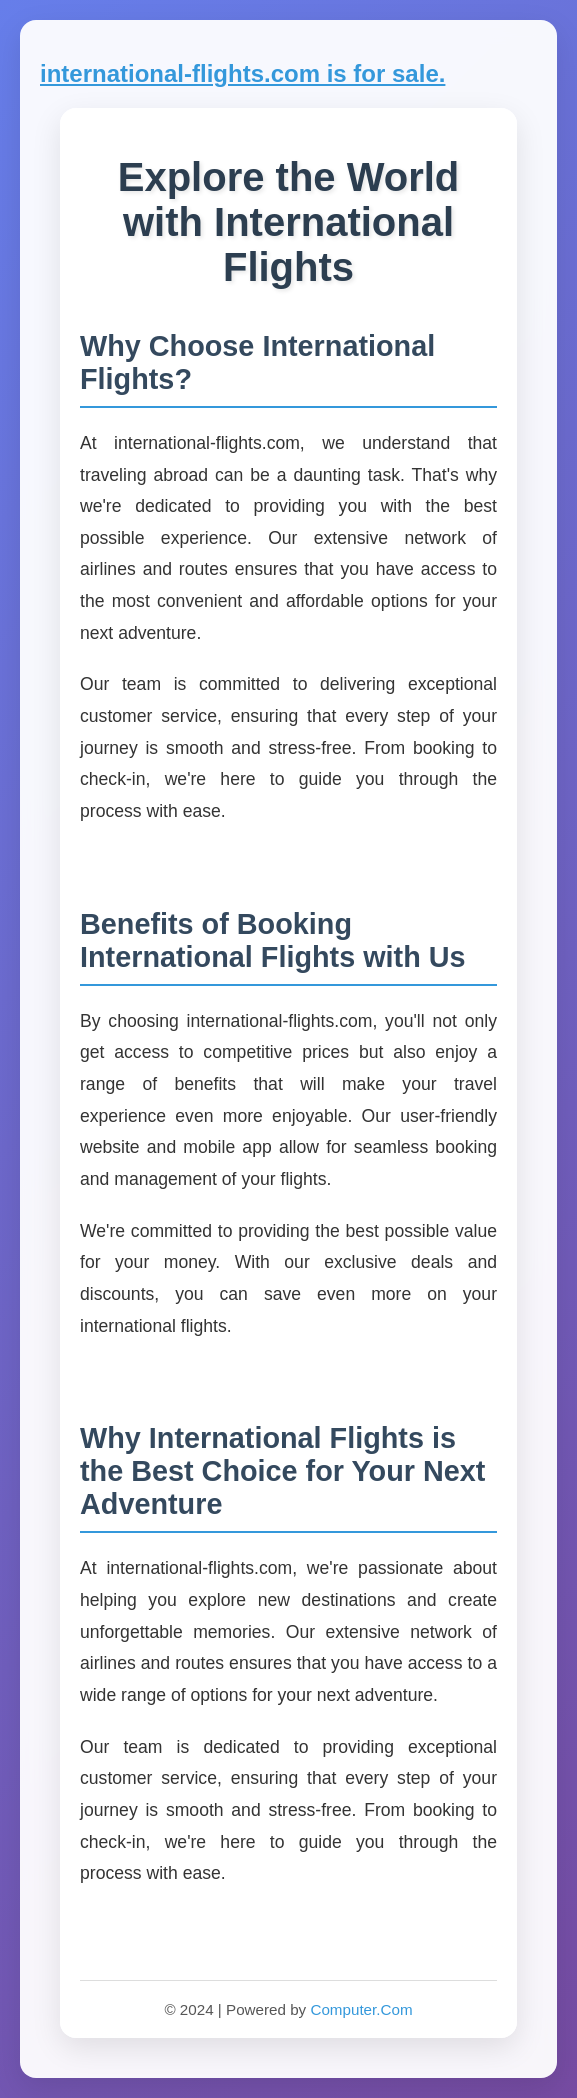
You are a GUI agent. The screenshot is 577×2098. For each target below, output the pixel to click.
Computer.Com (361, 2009)
